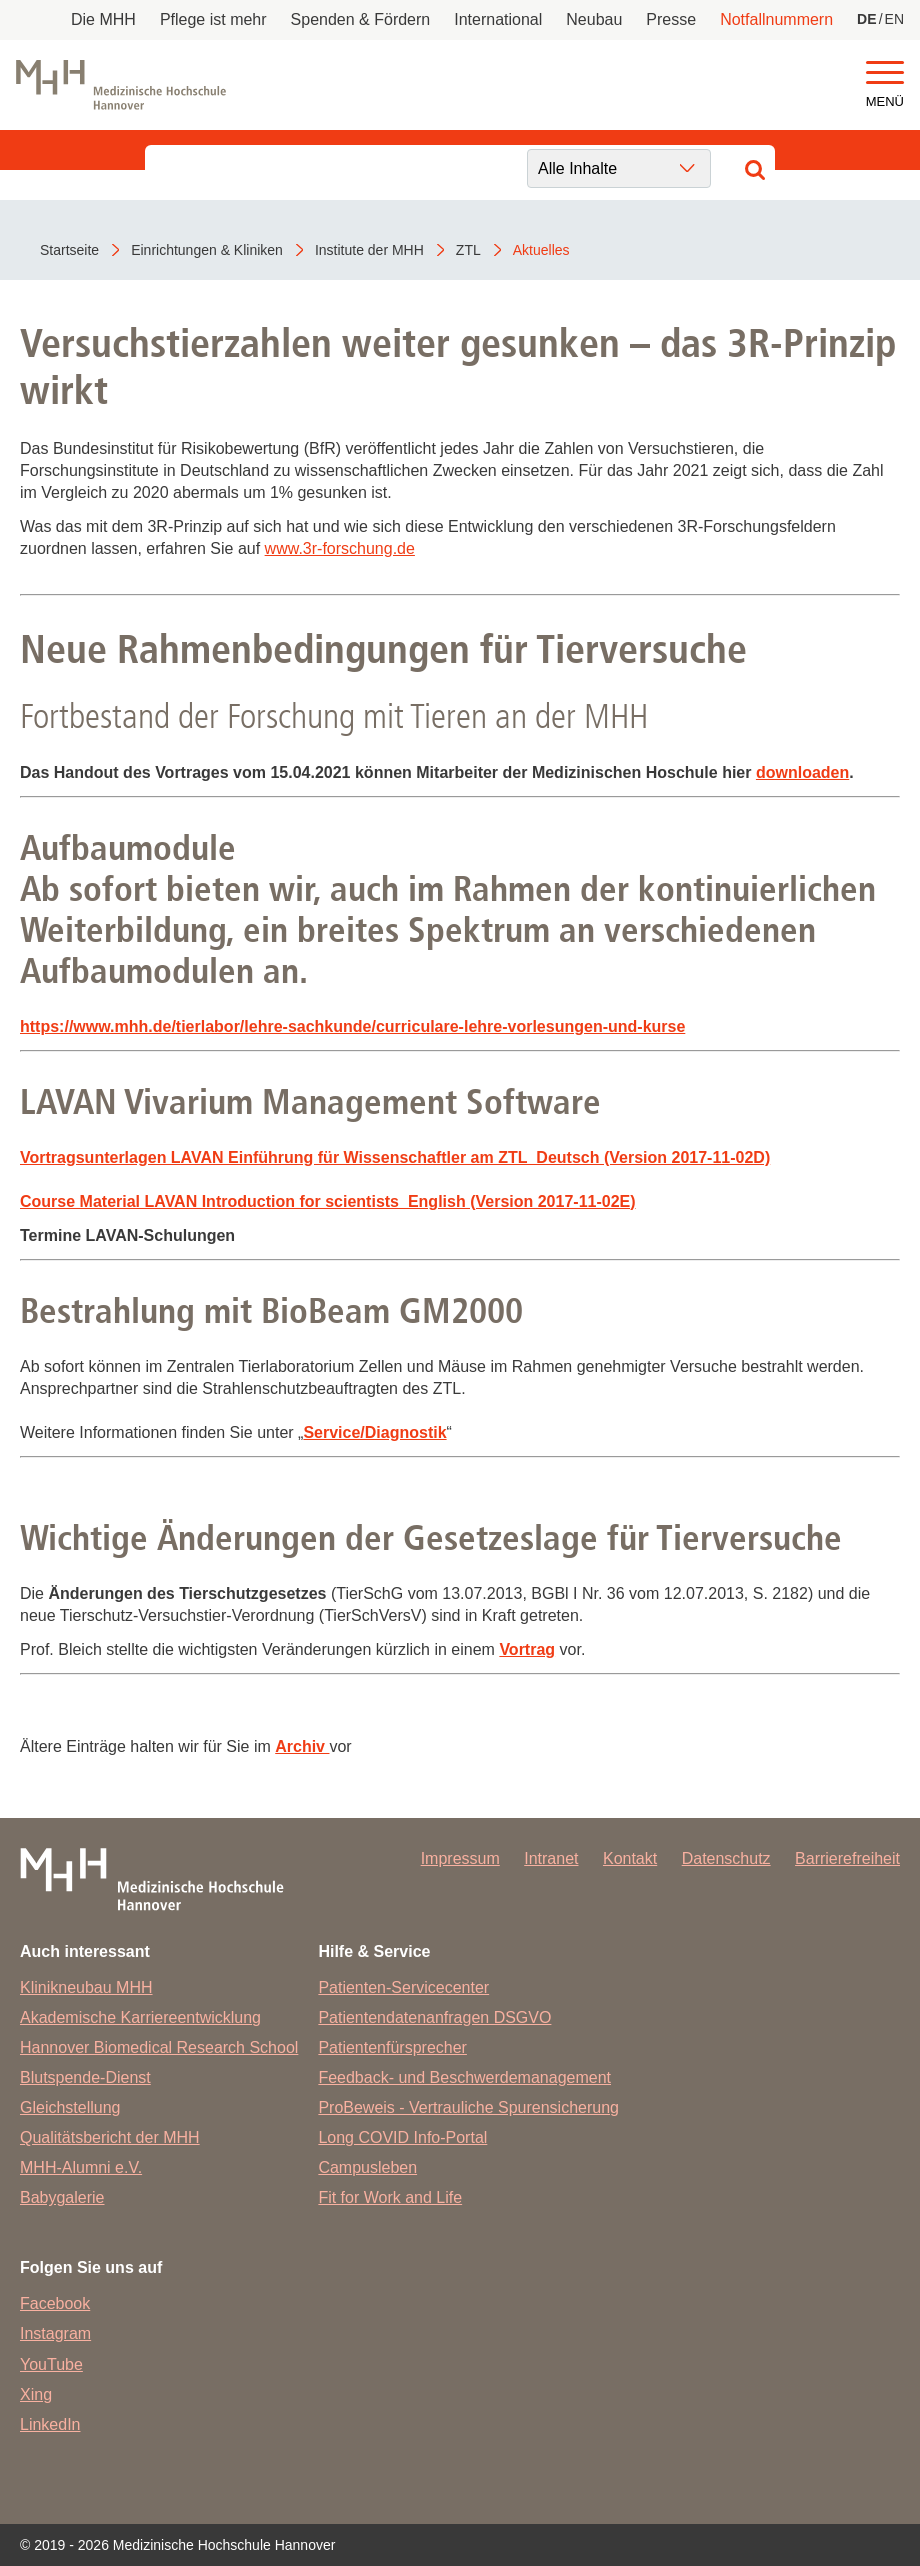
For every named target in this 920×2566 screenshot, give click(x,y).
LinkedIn (50, 2424)
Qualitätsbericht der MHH (110, 2137)
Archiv (300, 1746)
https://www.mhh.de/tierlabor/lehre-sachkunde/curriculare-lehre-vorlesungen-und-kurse (352, 1026)
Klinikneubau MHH (86, 1987)
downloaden (802, 772)
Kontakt (630, 1858)
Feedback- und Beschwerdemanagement (464, 2077)
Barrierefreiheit (847, 1858)
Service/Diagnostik (374, 1432)
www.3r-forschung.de (340, 548)
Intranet (551, 1858)
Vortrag (527, 1649)
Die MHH (103, 19)
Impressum (460, 1858)
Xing (36, 2394)
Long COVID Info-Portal (402, 2137)
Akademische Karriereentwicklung (140, 2017)
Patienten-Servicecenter (403, 1987)
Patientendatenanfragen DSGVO (434, 2017)
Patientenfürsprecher (392, 2047)
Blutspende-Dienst (85, 2077)
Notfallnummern (776, 19)
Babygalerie (62, 2197)
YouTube (51, 2364)
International (498, 19)
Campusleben (367, 2167)
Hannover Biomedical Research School (159, 2047)
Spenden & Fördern (361, 19)
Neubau (594, 19)
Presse (671, 19)
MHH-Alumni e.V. (81, 2167)
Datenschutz (726, 1858)
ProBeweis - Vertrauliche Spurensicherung (468, 2107)
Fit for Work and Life (390, 2197)
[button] (885, 73)
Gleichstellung (70, 2107)
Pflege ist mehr (213, 19)
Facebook (55, 2303)
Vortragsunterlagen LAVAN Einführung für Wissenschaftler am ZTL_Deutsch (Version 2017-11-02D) (395, 1157)
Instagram (55, 2333)
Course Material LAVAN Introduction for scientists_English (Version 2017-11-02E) (328, 1201)
